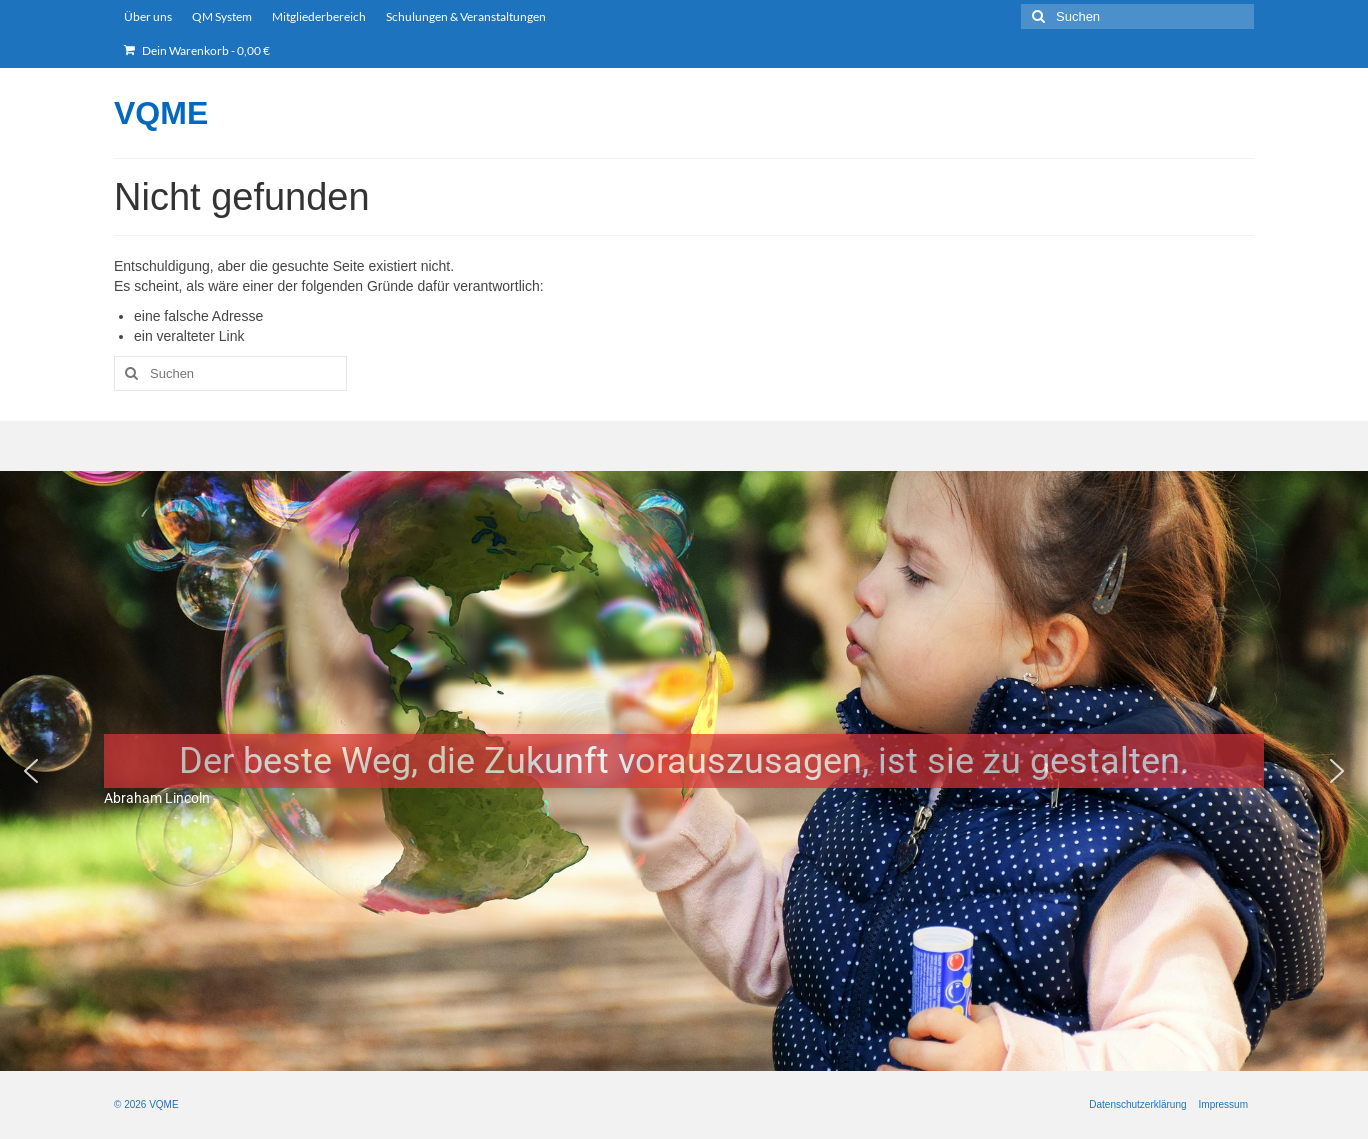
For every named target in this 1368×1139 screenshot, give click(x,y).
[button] (31, 771)
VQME (161, 113)
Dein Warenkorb (197, 50)
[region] (684, 771)
